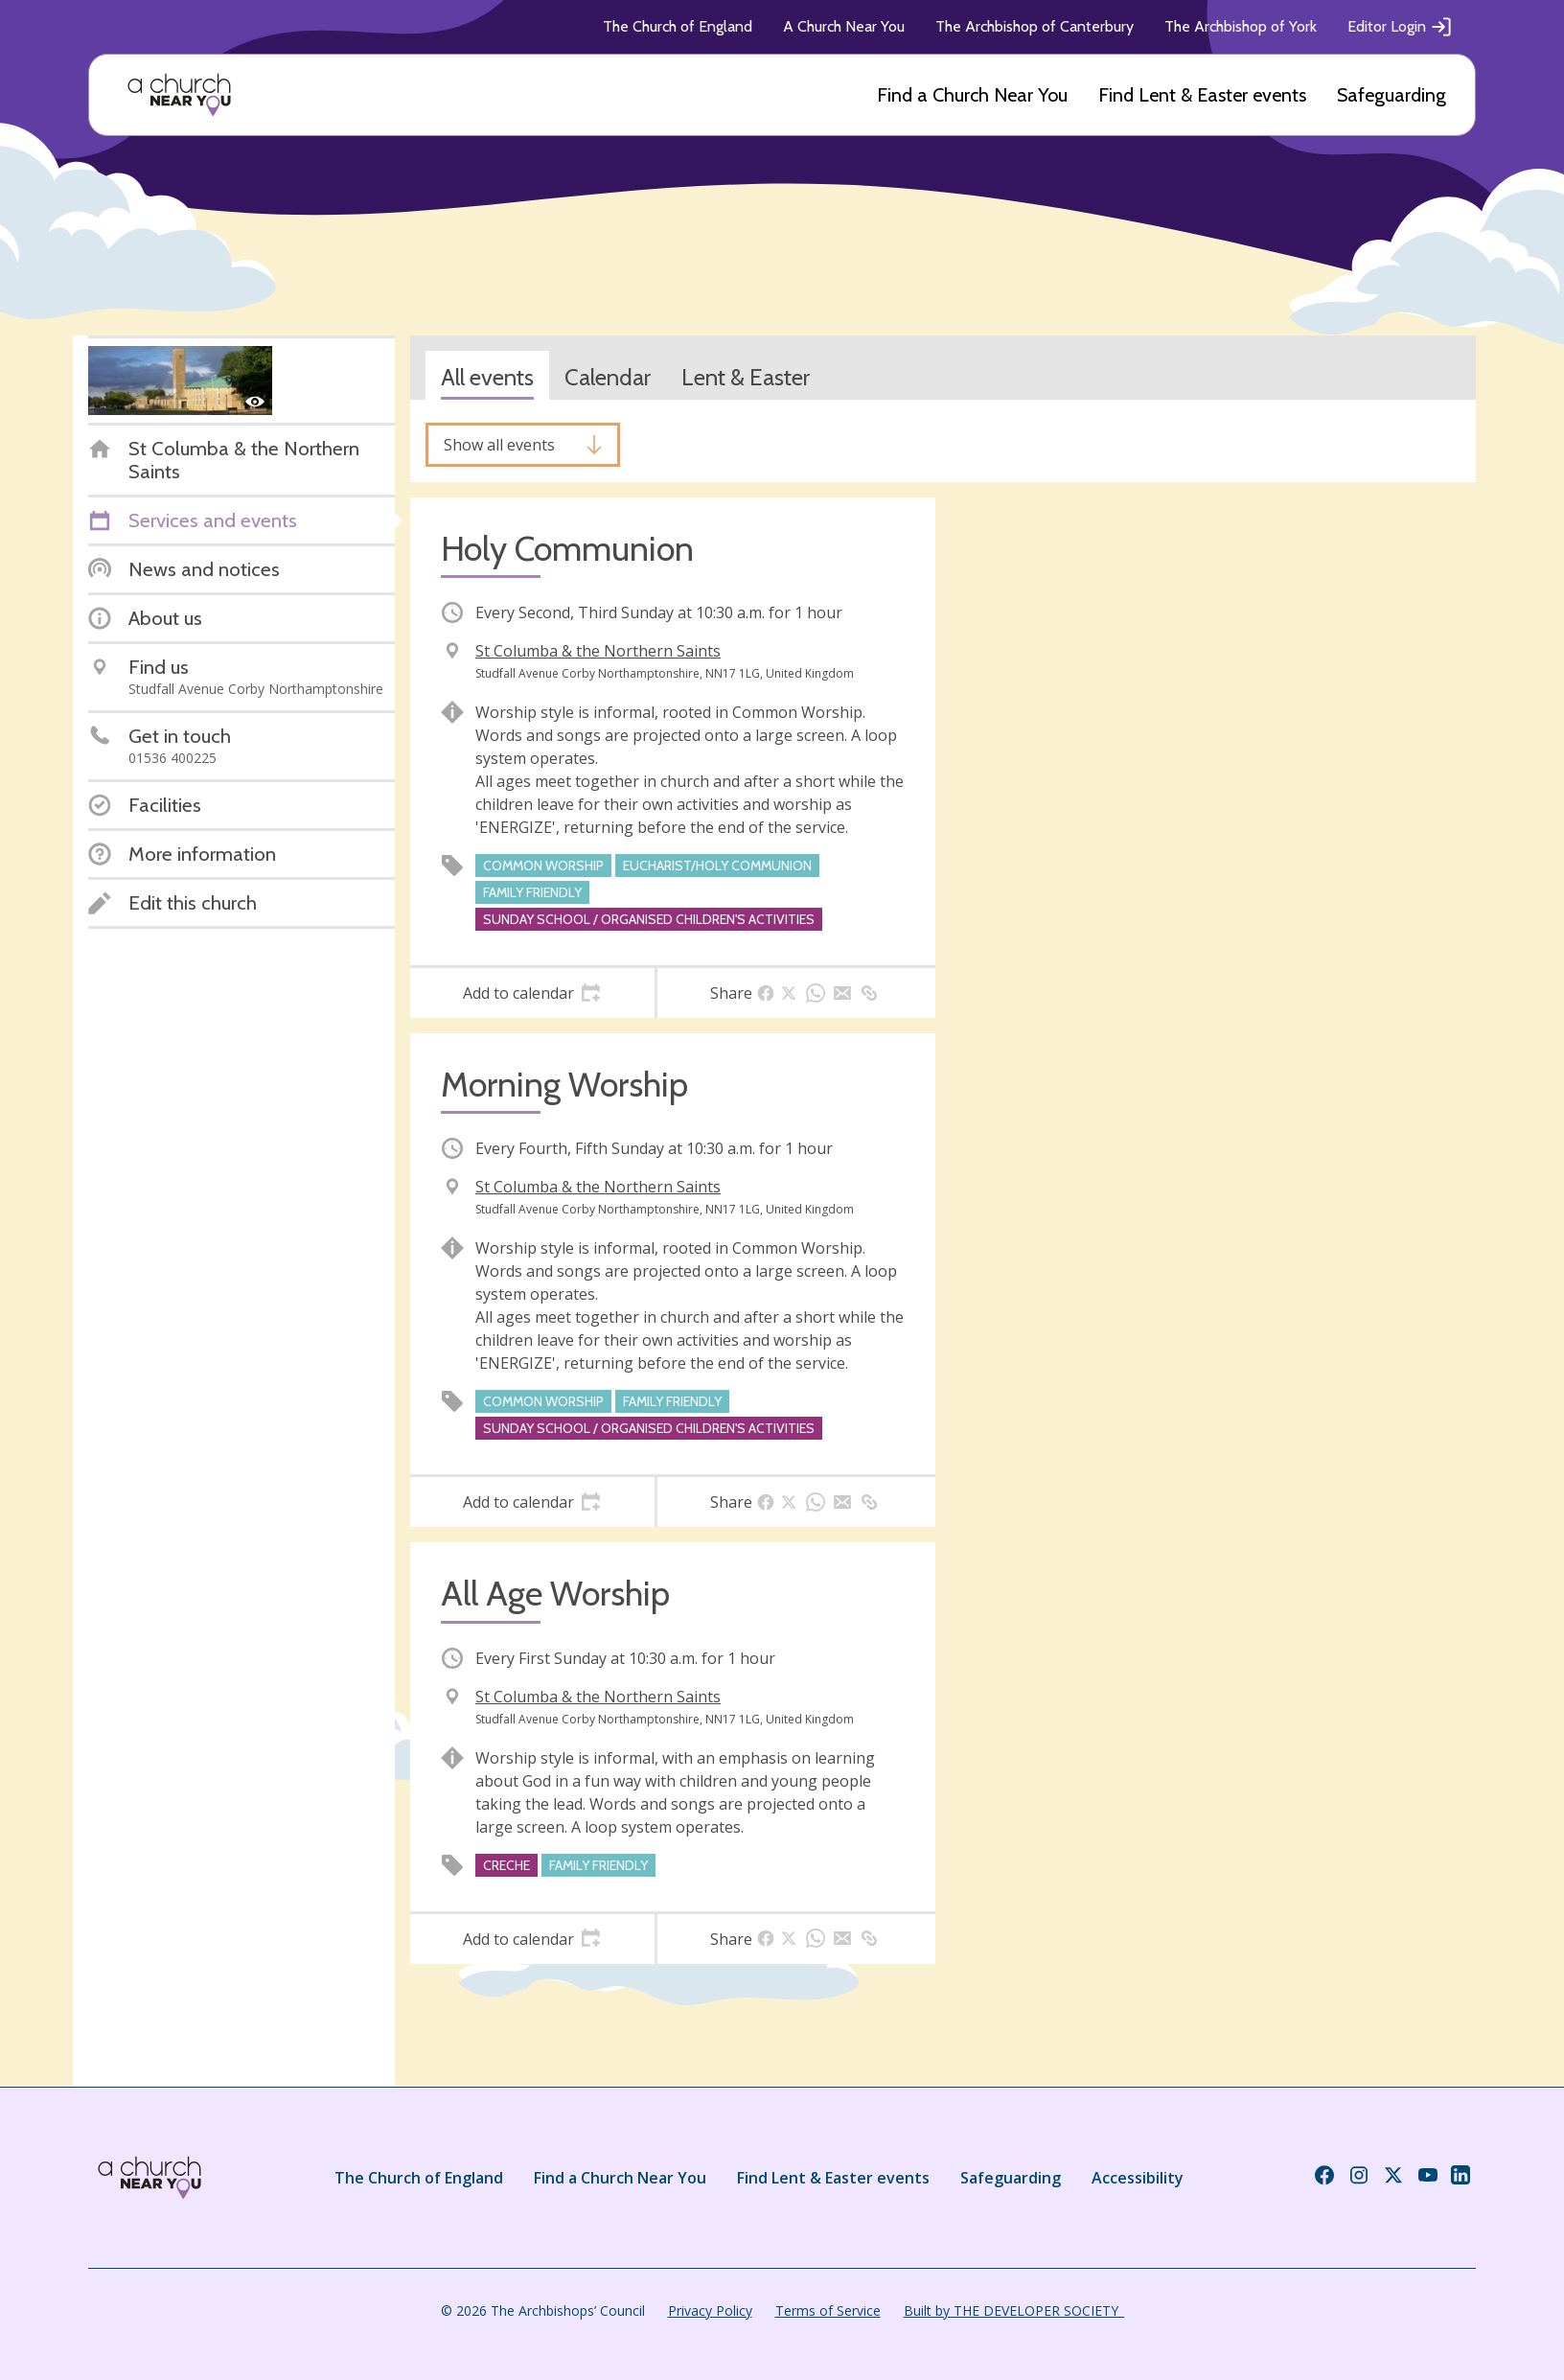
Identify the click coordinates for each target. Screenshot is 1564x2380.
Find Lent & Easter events (1202, 94)
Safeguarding (1391, 94)
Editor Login (1400, 26)
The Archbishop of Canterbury (1034, 26)
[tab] (532, 993)
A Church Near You (844, 26)
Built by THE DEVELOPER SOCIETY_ (1014, 2310)
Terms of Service (828, 2310)
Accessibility (1138, 2177)
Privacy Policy (710, 2310)
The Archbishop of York (1240, 26)
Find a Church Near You (972, 94)
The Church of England (677, 26)
